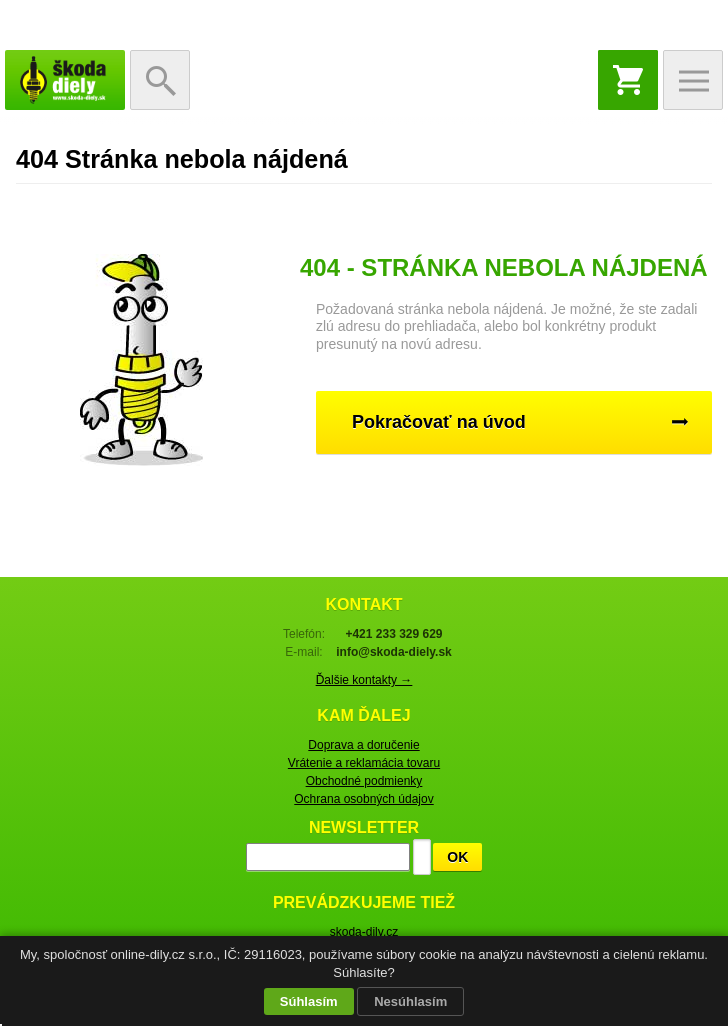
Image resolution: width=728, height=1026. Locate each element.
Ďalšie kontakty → (364, 680)
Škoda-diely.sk (65, 80)
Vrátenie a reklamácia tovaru (364, 763)
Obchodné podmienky (364, 781)
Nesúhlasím (410, 1001)
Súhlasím (309, 1001)
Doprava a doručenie (363, 745)
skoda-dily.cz (364, 932)
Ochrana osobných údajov (363, 799)
